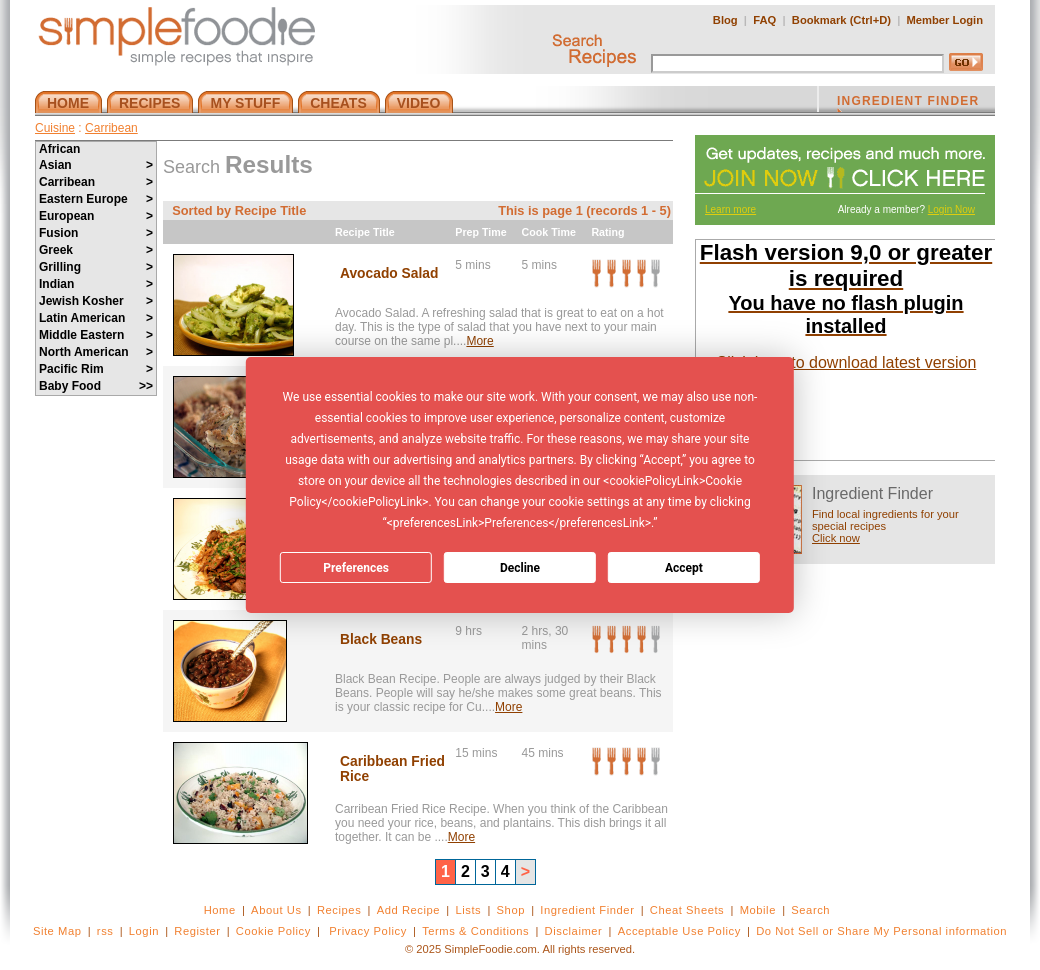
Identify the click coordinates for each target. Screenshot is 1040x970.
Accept (684, 568)
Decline (520, 568)
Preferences (356, 568)
